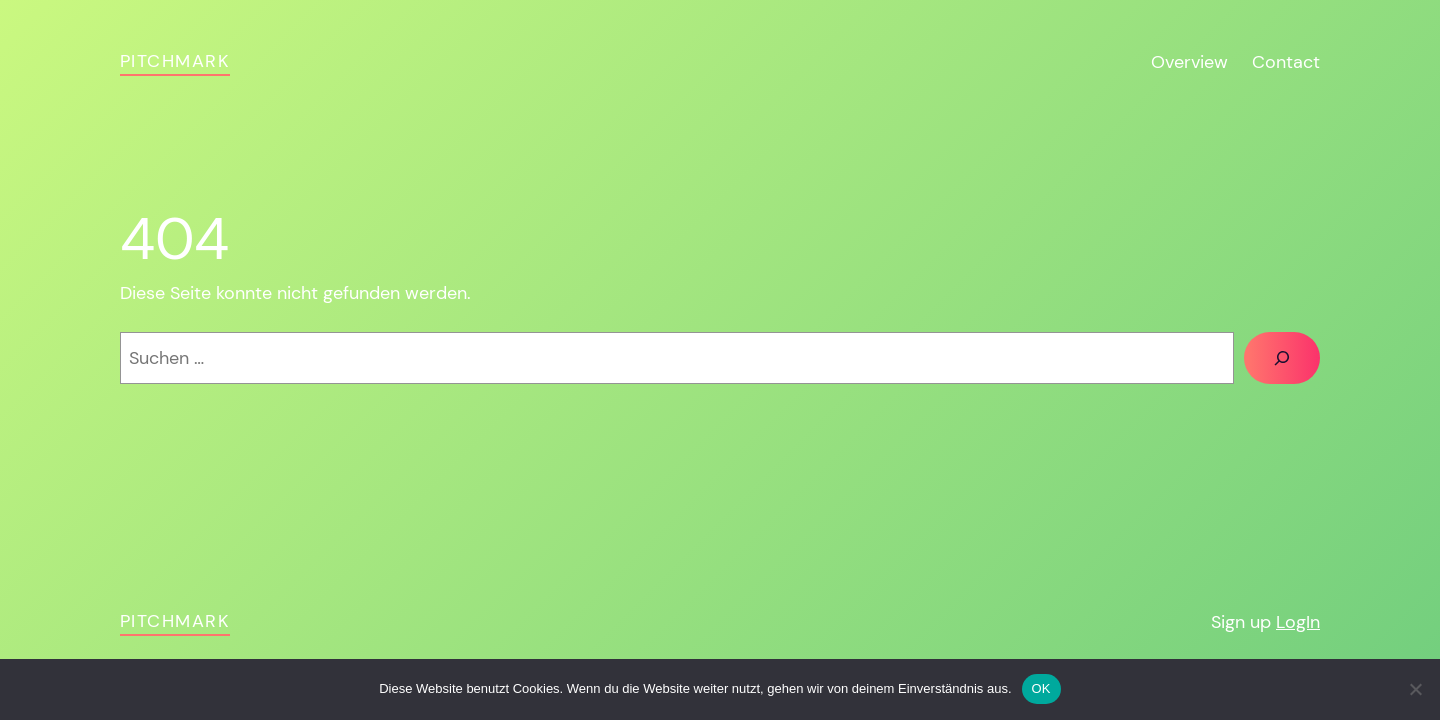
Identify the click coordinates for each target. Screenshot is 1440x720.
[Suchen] (1282, 358)
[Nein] (1415, 689)
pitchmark (175, 61)
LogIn (1298, 622)
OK (1041, 688)
